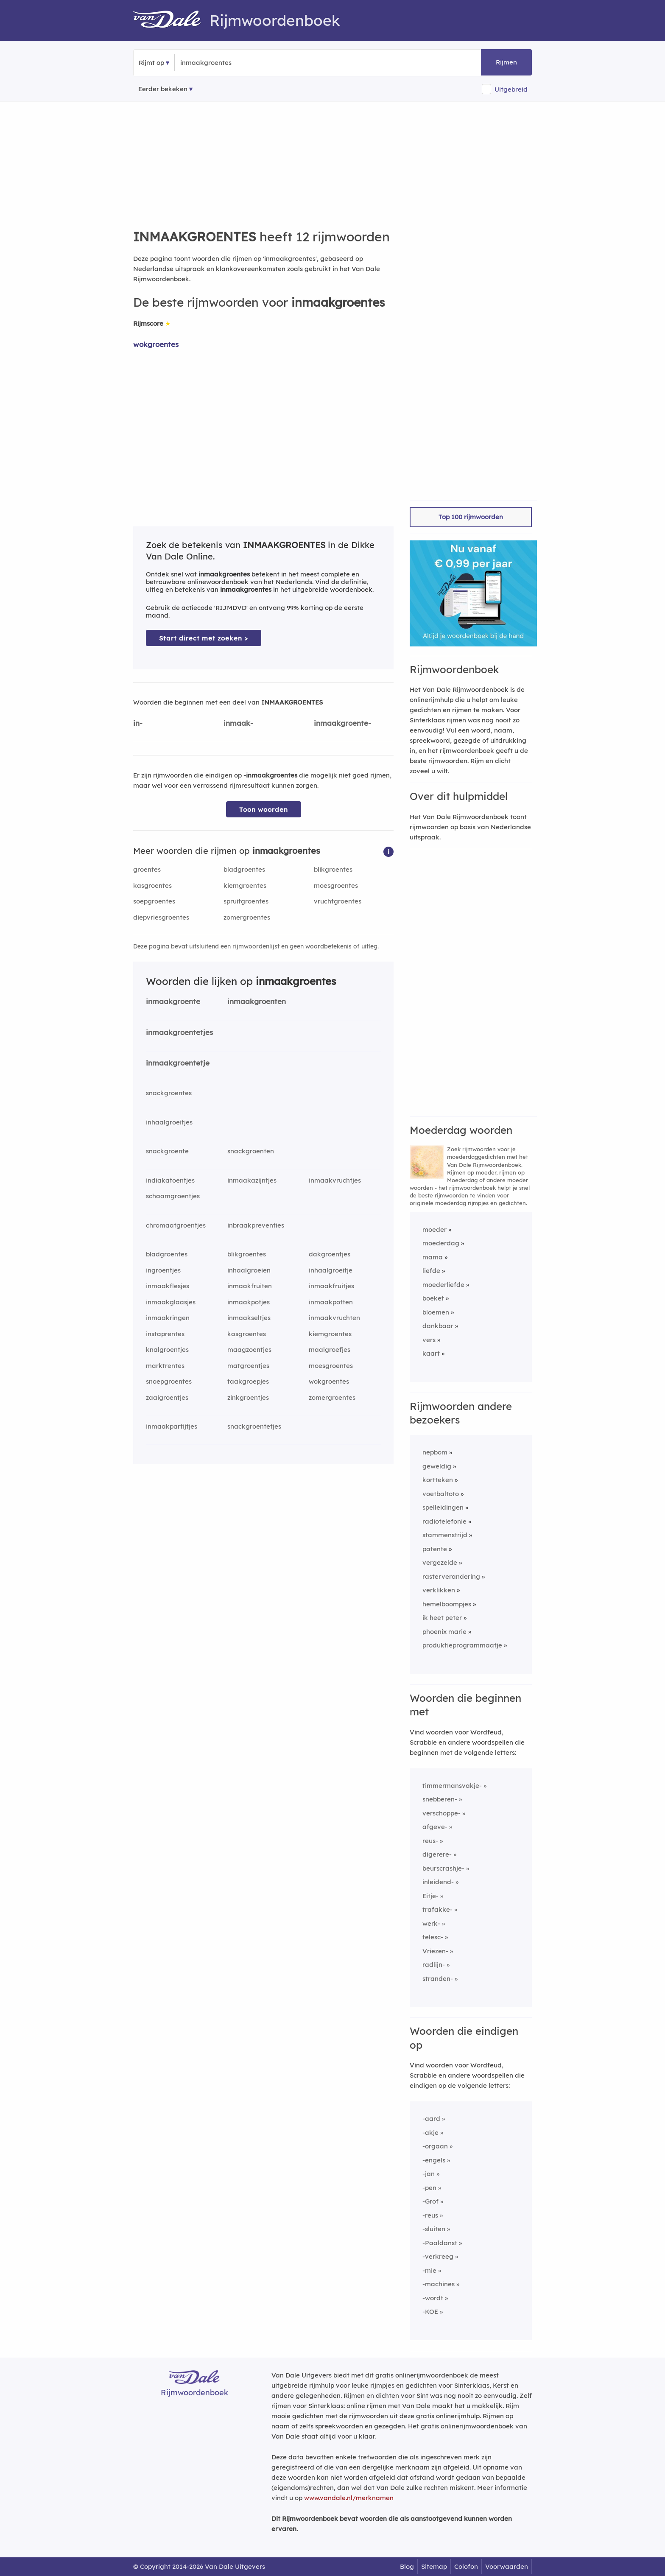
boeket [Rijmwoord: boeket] (433, 1298)
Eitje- (430, 1896)
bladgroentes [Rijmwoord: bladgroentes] (244, 869)
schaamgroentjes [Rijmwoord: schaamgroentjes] (173, 1196)
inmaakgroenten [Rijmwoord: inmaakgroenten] (256, 1001)
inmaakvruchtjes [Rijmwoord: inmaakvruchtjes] (335, 1180)
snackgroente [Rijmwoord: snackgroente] (167, 1151)
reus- (430, 1841)
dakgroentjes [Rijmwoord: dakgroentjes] (329, 1254)
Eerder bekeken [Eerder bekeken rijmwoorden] (162, 89)
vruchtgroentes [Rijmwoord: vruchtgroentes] (337, 901)
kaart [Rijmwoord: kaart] (431, 1353)
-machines (438, 2284)
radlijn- (433, 1965)
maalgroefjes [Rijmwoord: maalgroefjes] (329, 1349)
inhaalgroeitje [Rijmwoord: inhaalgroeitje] (330, 1270)
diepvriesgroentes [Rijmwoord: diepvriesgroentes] (161, 917)
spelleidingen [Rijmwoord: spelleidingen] (443, 1507)
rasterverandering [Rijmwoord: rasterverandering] (451, 1576)
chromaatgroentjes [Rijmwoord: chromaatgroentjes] (176, 1225)
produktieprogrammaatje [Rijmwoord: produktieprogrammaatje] (462, 1645)
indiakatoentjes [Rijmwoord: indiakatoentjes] (170, 1180)
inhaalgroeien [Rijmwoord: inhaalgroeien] (249, 1270)
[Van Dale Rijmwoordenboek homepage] (171, 20)
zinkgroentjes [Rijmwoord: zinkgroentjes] (248, 1397)
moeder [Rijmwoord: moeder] (434, 1229)
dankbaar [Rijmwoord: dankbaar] (437, 1326)
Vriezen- (435, 1951)
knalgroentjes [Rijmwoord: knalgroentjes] (167, 1349)
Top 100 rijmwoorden (471, 517)
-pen (429, 2188)
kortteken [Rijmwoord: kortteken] (437, 1480)
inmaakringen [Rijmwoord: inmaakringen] (168, 1318)
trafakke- (437, 1909)
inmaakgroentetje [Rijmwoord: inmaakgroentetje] (178, 1062)
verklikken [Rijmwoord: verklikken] (438, 1590)
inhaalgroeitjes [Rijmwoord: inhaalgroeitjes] (169, 1122)
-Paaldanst (439, 2243)
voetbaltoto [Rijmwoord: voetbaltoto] (440, 1494)
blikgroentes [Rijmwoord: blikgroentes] (333, 869)
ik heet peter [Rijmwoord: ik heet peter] (442, 1618)
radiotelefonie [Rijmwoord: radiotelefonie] (444, 1521)
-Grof (430, 2201)
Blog (407, 2566)
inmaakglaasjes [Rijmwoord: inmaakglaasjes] (171, 1302)
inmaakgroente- (342, 723)
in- (137, 723)
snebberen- (439, 1799)
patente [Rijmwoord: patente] (434, 1549)
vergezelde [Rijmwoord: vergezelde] (439, 1562)
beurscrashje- (443, 1868)
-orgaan (435, 2146)
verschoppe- (441, 1813)
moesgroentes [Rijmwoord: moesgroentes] (336, 885)
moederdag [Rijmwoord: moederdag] (440, 1243)
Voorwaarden (506, 2566)
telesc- (432, 1937)
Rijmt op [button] (151, 63)
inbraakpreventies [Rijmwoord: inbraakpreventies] (255, 1225)
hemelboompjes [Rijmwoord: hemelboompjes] (446, 1604)
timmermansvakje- (452, 1786)
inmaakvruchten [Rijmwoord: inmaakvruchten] (334, 1318)
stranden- (437, 1979)
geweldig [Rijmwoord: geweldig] (436, 1466)
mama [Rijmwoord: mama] (432, 1257)
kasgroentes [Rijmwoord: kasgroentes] (152, 885)
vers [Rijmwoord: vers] (429, 1340)
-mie (429, 2270)
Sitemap (434, 2566)
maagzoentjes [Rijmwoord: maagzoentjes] (249, 1349)
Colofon (466, 2566)
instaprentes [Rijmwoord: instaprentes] (165, 1334)
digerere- (437, 1854)
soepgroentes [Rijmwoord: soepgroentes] (154, 901)
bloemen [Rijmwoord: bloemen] (435, 1312)
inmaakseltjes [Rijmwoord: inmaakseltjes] (249, 1318)
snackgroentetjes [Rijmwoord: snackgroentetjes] (254, 1426)
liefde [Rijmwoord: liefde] (431, 1271)
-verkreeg (437, 2256)
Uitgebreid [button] (511, 89)
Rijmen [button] (506, 62)
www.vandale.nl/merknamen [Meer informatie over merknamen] (349, 2498)
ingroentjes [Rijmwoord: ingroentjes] (163, 1270)
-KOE (430, 2311)
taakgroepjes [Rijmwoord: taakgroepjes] (248, 1381)
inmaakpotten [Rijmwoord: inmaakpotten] (331, 1302)
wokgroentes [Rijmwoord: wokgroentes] (156, 344)
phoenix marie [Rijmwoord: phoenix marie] (444, 1632)
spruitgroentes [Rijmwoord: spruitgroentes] (246, 901)
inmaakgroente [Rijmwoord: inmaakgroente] (173, 1001)
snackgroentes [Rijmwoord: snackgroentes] (169, 1093)
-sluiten (433, 2229)
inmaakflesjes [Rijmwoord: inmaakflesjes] (167, 1286)
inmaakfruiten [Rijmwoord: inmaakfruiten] (249, 1286)
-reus (430, 2215)
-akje (430, 2132)
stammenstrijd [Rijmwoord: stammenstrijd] (444, 1535)
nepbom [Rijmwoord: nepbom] (434, 1452)
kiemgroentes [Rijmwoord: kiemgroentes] (245, 885)
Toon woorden (263, 810)
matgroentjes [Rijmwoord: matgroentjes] (248, 1366)
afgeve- (434, 1827)
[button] (388, 851)
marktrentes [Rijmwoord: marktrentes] (165, 1366)
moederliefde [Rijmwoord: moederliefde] (443, 1285)
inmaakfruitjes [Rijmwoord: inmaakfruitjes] (331, 1286)
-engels (433, 2160)
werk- (431, 1923)
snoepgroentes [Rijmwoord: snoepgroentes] (169, 1381)
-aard (431, 2119)
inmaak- (238, 723)
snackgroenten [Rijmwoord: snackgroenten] (250, 1151)
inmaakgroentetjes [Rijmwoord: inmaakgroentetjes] (179, 1032)
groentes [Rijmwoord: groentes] (147, 869)
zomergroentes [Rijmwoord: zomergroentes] (247, 917)
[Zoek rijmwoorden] (221, 63)
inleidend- (438, 1882)
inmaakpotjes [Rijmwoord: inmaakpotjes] (248, 1302)
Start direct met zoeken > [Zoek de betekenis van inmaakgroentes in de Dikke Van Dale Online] (203, 638)
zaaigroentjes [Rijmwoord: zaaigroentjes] (167, 1397)
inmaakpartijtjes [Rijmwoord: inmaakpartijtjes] (171, 1426)
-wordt (432, 2298)
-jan (428, 2174)
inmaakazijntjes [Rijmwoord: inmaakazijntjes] (252, 1180)
